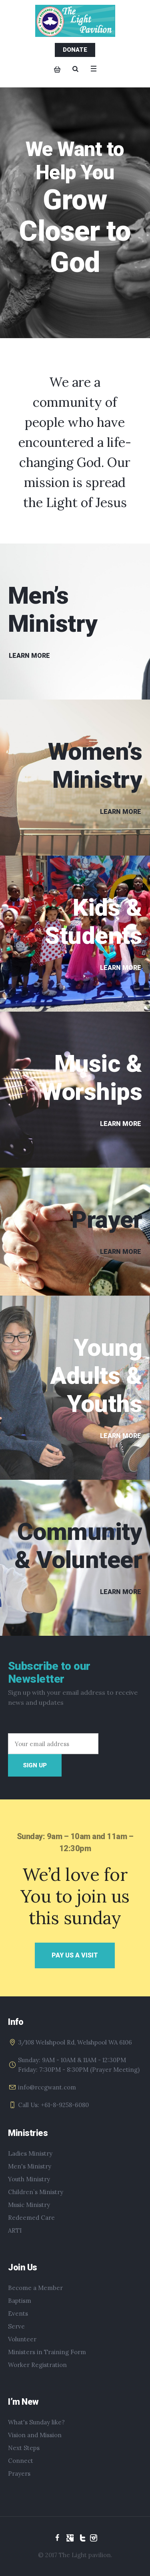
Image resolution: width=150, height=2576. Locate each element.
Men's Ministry (29, 2166)
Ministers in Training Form (47, 2352)
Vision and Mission (35, 2435)
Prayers (19, 2473)
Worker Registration (37, 2365)
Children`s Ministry (35, 2192)
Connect (20, 2460)
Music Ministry (29, 2205)
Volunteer (22, 2339)
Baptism (19, 2300)
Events (18, 2313)
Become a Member (35, 2288)
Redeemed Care (31, 2217)
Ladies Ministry (30, 2153)
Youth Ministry (29, 2179)
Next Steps (24, 2448)
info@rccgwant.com (47, 2087)
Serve (16, 2326)
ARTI (15, 2230)
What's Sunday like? (36, 2422)
